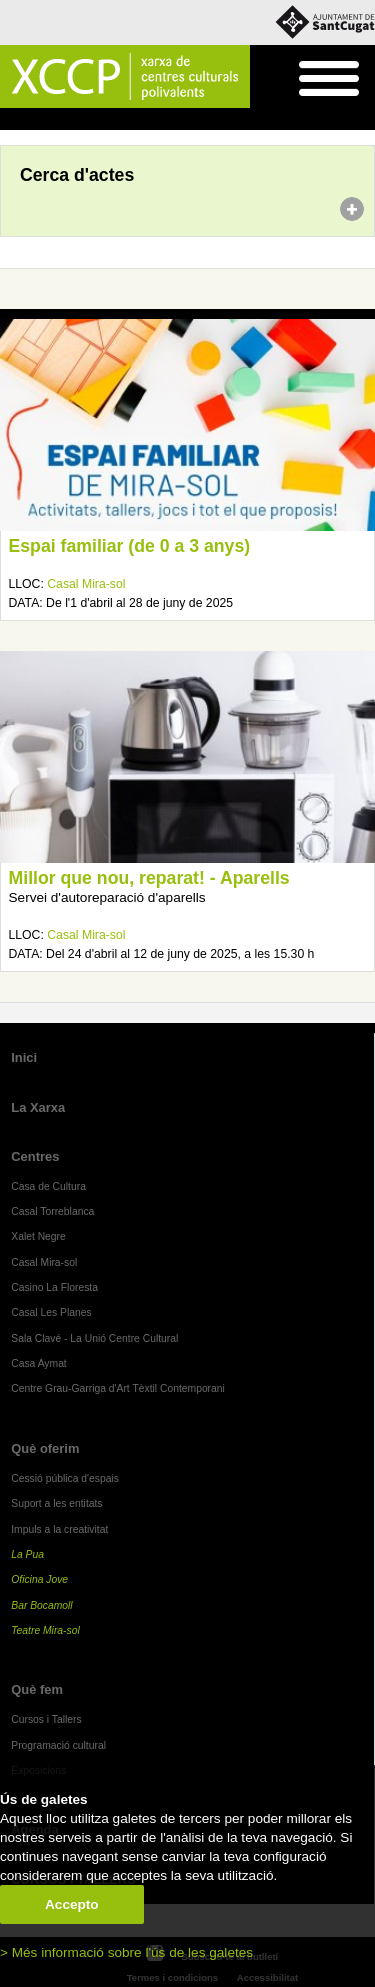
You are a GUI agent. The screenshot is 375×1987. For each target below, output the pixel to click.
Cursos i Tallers (46, 1719)
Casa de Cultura (48, 1186)
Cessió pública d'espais (65, 1478)
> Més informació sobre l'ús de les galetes (126, 1952)
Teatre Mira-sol (45, 1630)
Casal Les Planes (51, 1312)
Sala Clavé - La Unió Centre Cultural (94, 1338)
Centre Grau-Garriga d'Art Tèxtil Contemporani (118, 1388)
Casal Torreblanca (52, 1211)
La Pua (27, 1554)
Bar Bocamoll (41, 1605)
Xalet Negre (38, 1236)
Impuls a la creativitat (59, 1529)
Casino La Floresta (54, 1287)
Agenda (53, 120)
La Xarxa (38, 1107)
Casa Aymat (39, 1363)
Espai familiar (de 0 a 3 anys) (130, 546)
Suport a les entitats (56, 1503)
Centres (35, 1156)
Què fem (37, 1689)
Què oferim (45, 1448)
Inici (10, 120)
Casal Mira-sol (86, 584)
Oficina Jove (39, 1579)
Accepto (72, 1904)
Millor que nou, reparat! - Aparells (149, 878)
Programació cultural (58, 1745)
